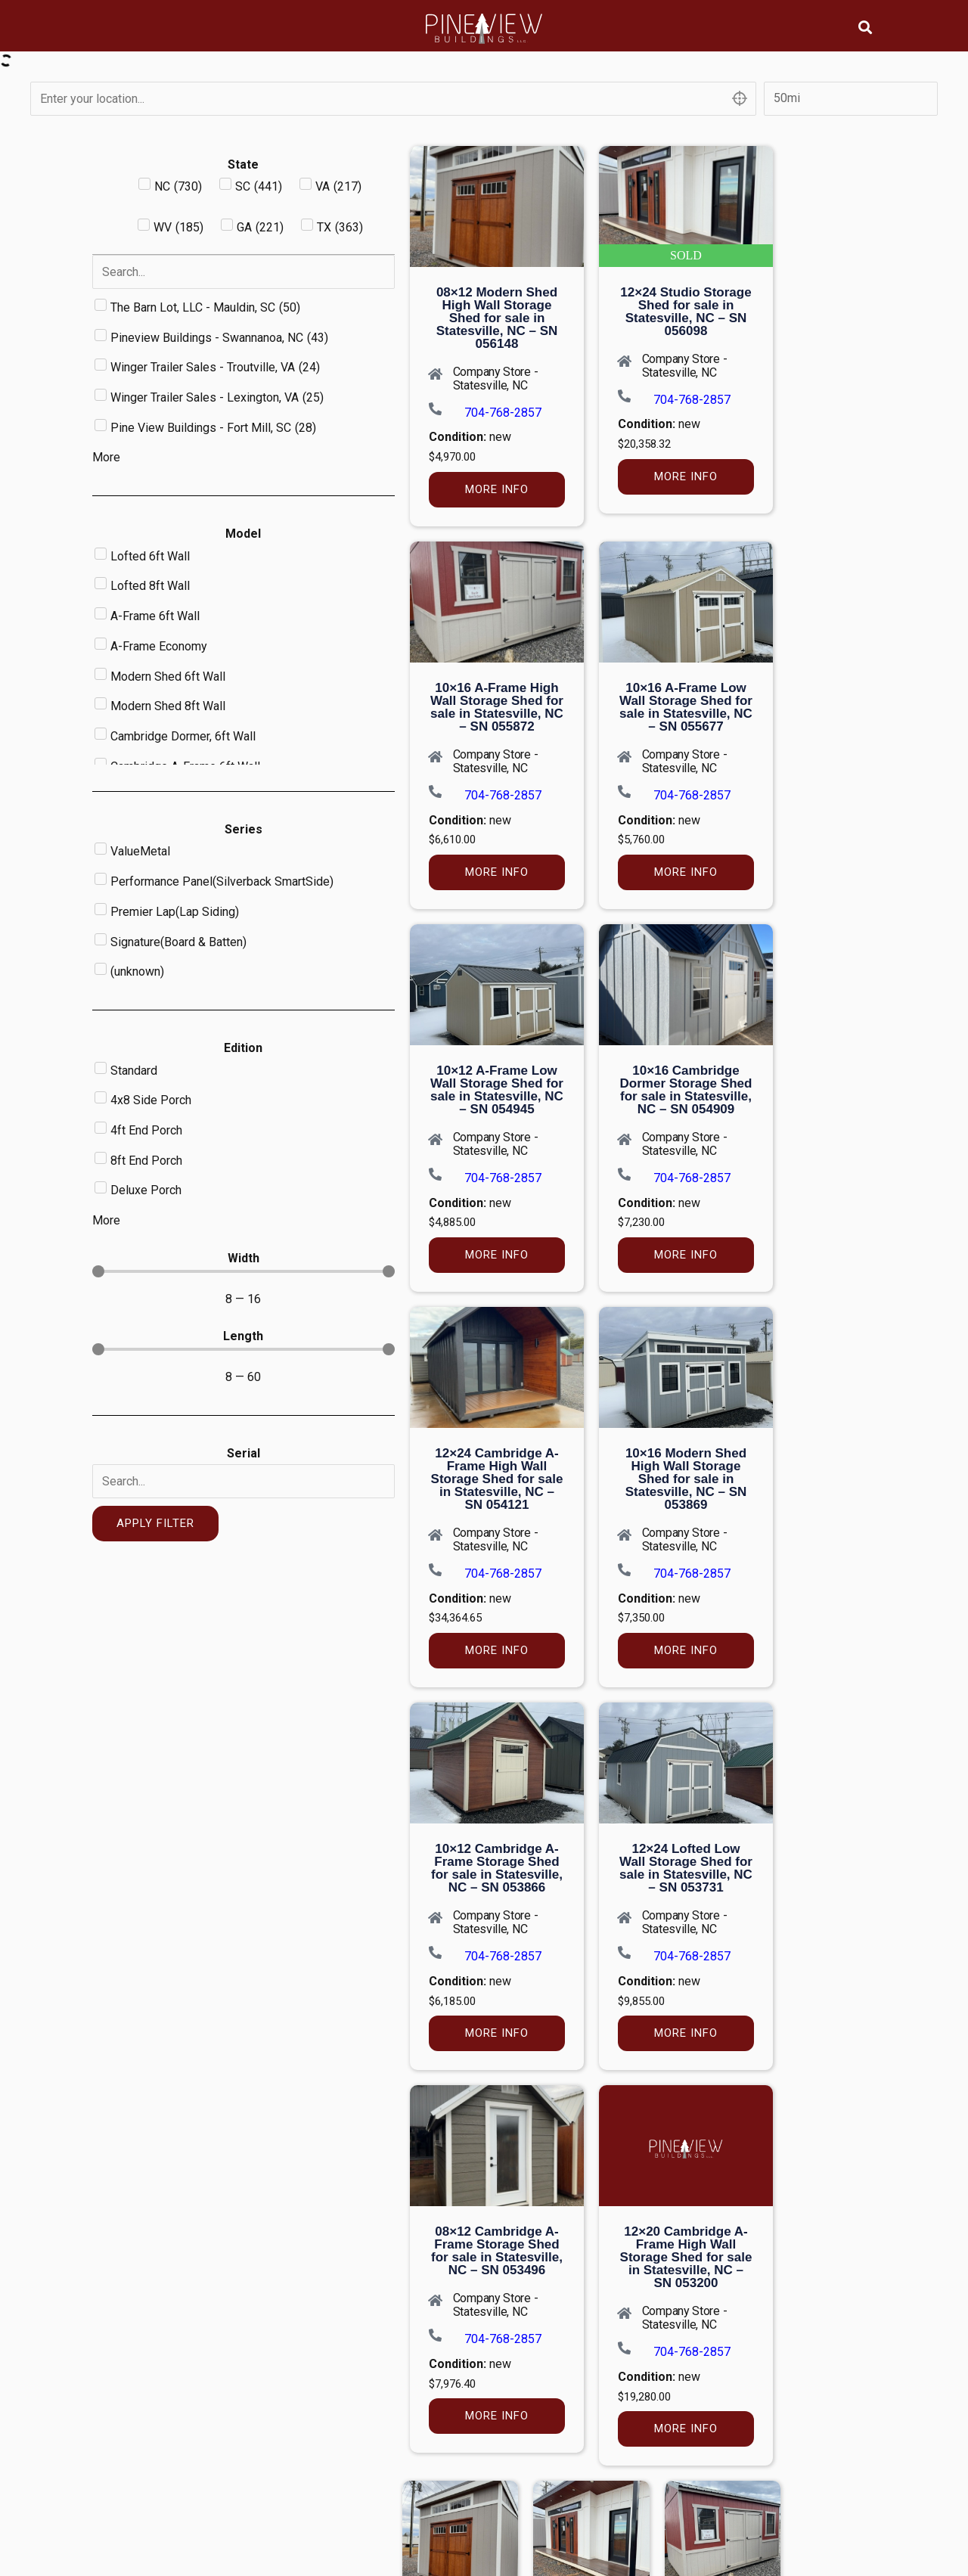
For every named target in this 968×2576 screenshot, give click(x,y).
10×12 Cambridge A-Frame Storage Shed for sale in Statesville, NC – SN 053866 (497, 1868)
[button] (865, 26)
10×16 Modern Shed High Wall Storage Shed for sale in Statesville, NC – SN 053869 (686, 1479)
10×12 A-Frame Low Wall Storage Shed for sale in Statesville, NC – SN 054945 (496, 1089)
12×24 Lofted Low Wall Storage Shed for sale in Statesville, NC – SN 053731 (685, 1868)
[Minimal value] (243, 1271)
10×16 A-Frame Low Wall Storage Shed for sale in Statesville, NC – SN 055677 (685, 707)
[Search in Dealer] (243, 272)
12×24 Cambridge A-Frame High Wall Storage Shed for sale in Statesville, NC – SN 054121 (497, 1479)
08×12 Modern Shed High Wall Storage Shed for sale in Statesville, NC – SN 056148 (497, 318)
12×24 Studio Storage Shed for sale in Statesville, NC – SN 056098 (685, 311)
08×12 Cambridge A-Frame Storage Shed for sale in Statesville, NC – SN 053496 (497, 2250)
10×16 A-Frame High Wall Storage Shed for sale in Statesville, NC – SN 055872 (496, 707)
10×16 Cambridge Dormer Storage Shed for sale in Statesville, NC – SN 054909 (686, 1089)
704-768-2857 (502, 412)
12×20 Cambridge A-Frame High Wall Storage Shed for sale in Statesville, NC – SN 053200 (686, 2257)
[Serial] (243, 1481)
